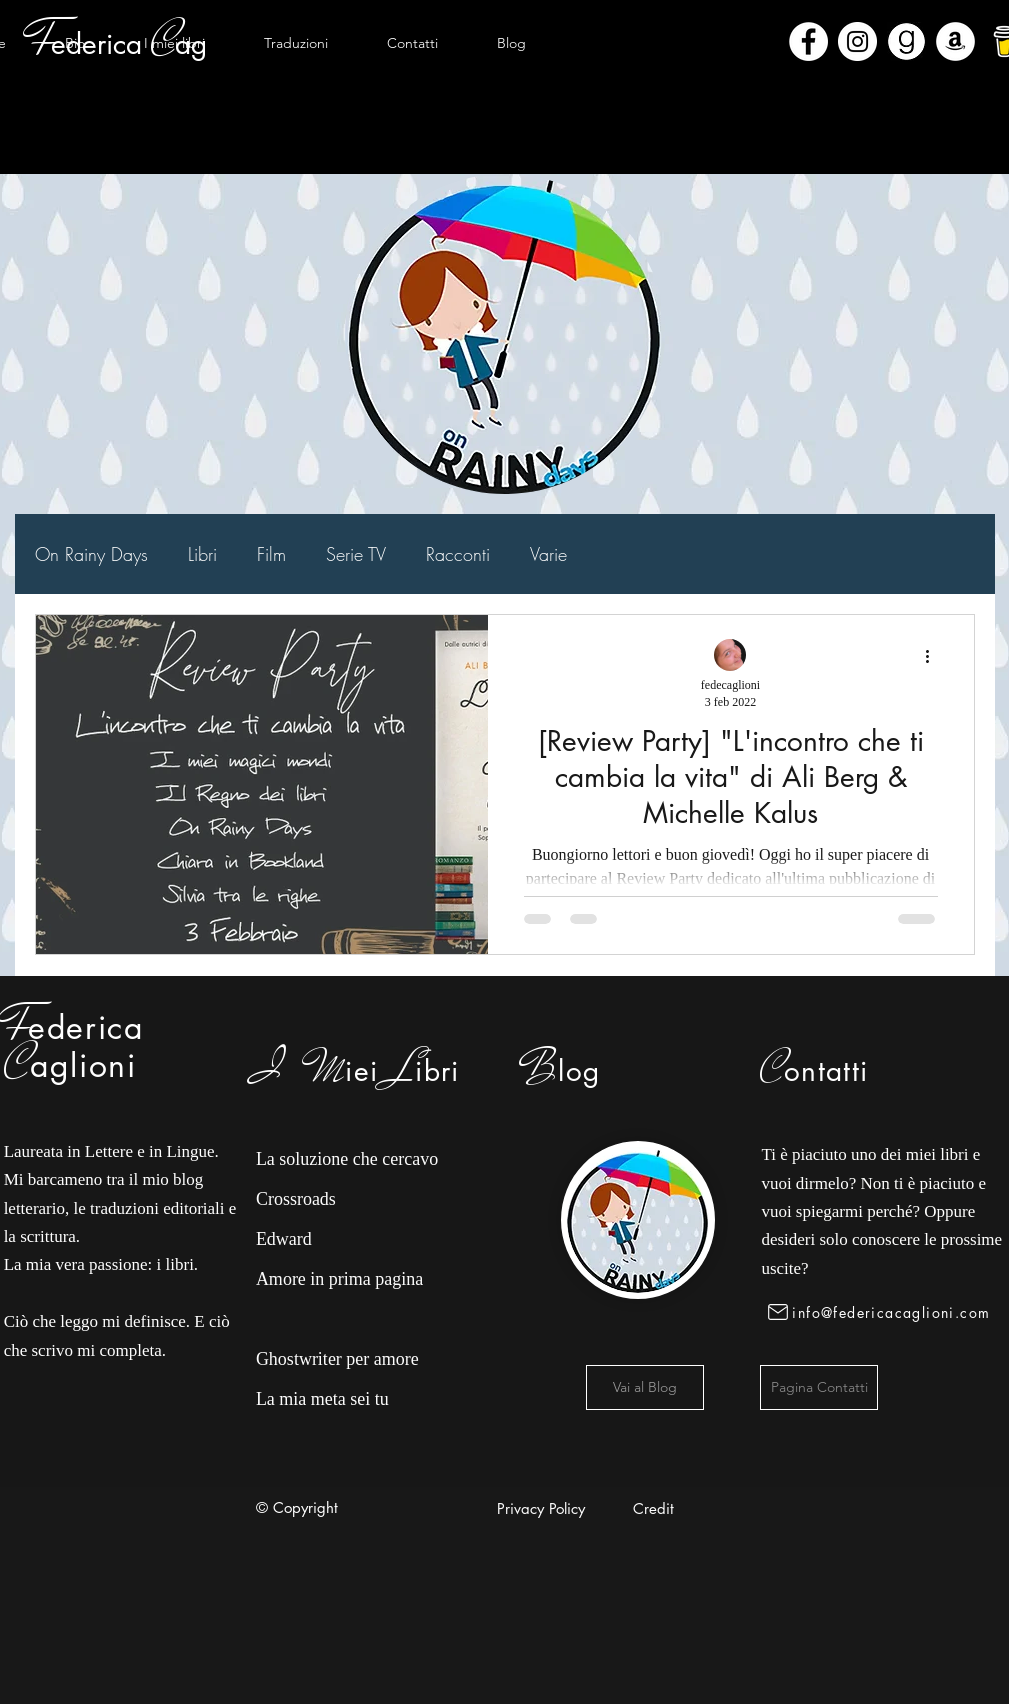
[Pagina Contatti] (819, 1387)
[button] (175, 43)
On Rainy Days (91, 554)
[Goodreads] (906, 41)
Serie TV (356, 554)
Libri (202, 554)
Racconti (458, 554)
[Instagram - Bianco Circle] (857, 41)
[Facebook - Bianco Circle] (808, 41)
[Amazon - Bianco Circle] (955, 41)
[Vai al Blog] (645, 1387)
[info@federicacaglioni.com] (882, 1312)
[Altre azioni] (935, 656)
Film (271, 554)
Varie (548, 554)
